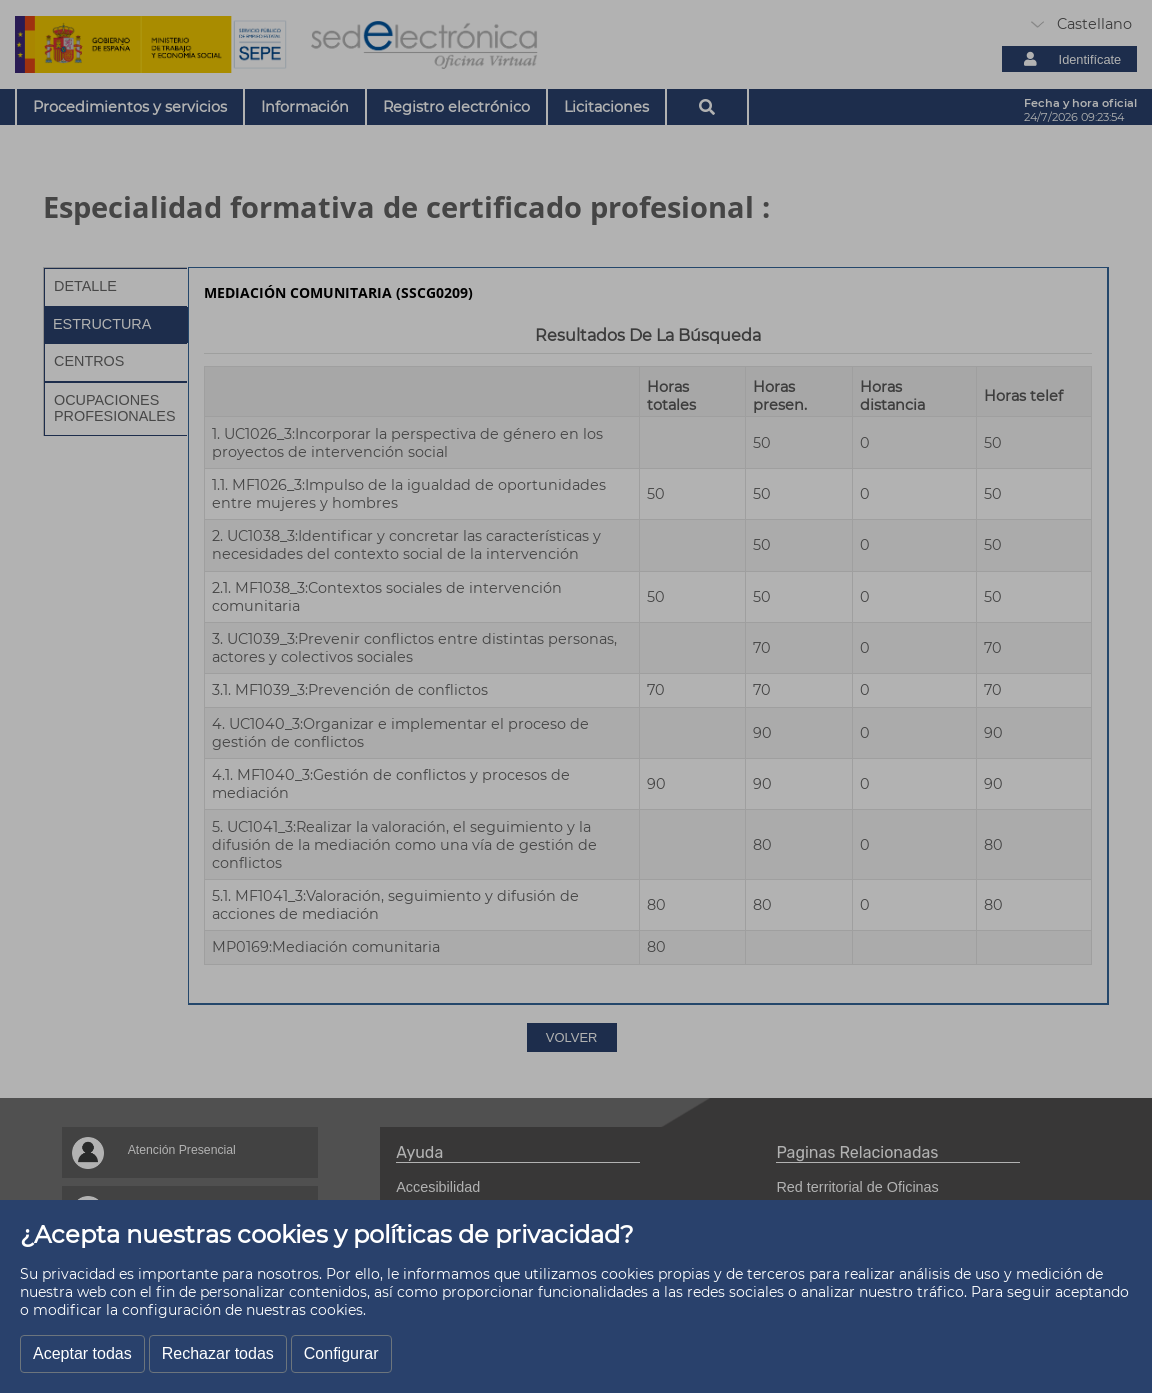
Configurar (341, 1353)
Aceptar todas (82, 1353)
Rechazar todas (218, 1353)
